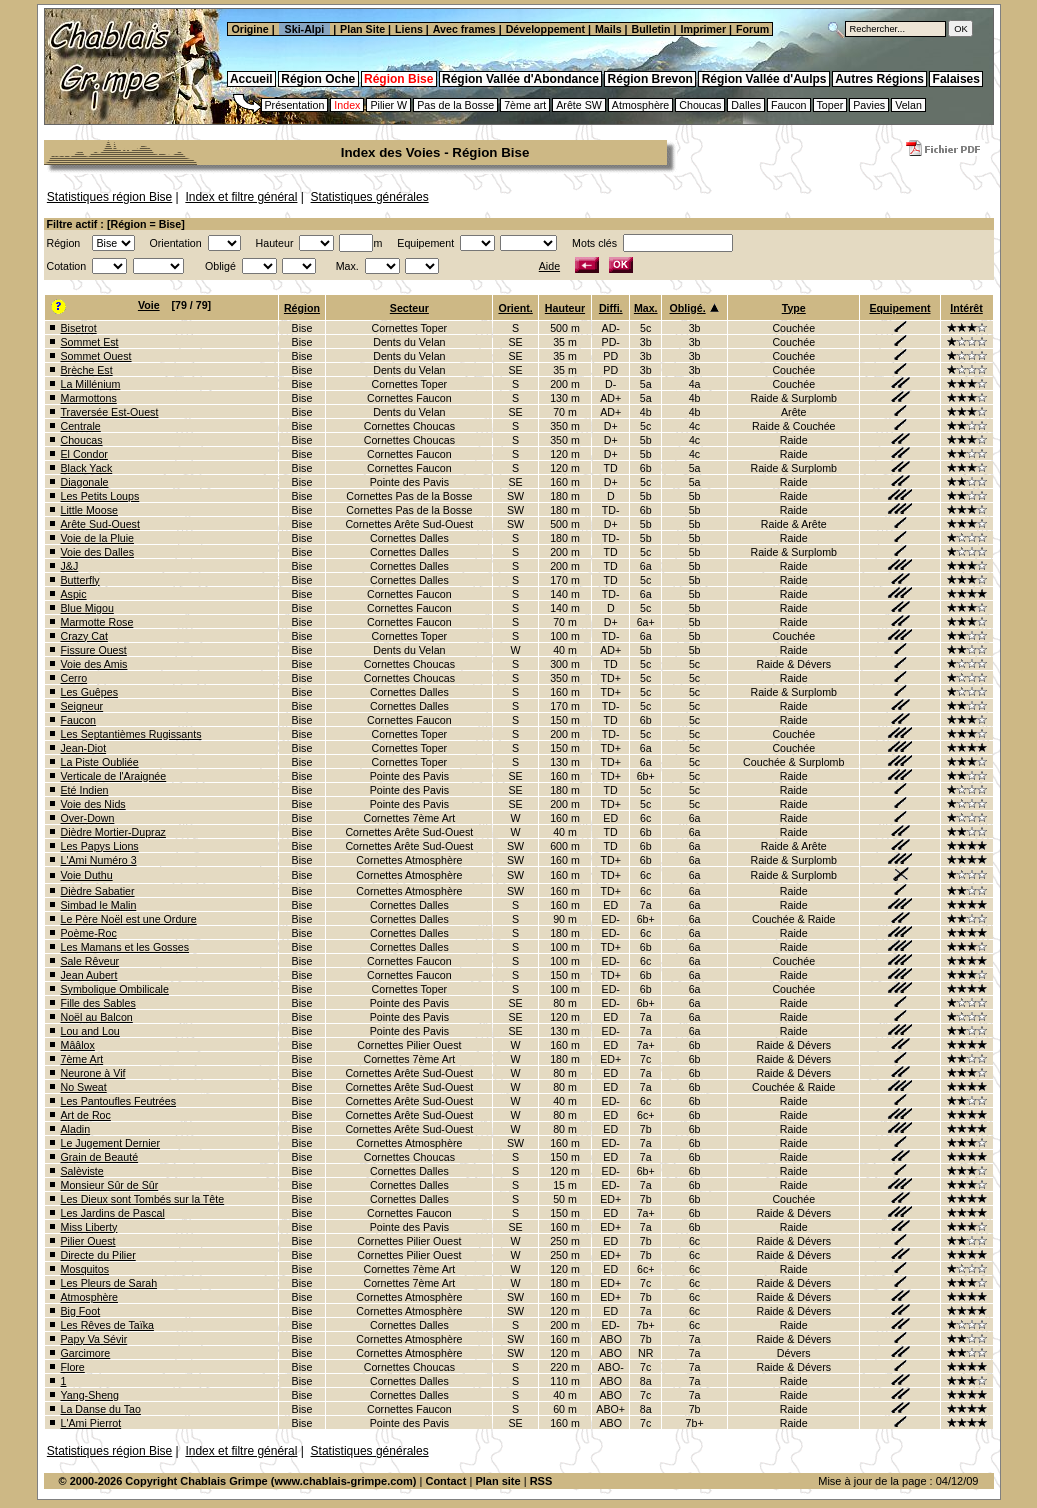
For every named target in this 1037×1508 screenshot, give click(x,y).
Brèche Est (87, 370)
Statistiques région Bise (109, 197)
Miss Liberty (89, 1227)
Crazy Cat (84, 636)
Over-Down (88, 818)
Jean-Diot (84, 748)
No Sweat (84, 1087)
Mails (608, 29)
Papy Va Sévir (94, 1339)
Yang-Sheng (90, 1395)
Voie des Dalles (97, 552)
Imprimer (703, 29)
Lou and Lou (90, 1031)
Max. (646, 308)
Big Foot (81, 1311)
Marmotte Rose (97, 622)
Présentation (295, 105)
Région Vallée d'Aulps (764, 79)
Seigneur (82, 706)
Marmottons (89, 398)
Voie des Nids (93, 804)
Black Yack (87, 468)
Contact (445, 1481)
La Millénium (91, 384)
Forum (754, 29)
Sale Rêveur (90, 961)
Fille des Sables (98, 1003)
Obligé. (688, 308)
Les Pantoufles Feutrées (119, 1101)
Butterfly (80, 580)
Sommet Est (90, 342)
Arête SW (579, 105)
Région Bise (398, 79)
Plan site (497, 1481)
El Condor (84, 454)
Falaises (956, 79)
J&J (70, 566)
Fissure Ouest (94, 650)
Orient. (515, 308)
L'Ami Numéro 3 (99, 860)
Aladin (76, 1129)
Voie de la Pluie (97, 538)
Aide (549, 266)
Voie (149, 305)
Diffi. (611, 308)
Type (794, 308)
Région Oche (318, 79)
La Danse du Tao (101, 1409)
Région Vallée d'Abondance (520, 79)
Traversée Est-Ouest (110, 412)
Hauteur (565, 308)
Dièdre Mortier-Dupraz (113, 832)
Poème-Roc (89, 933)
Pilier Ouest (88, 1241)
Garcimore (86, 1353)
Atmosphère (640, 105)
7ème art (525, 105)
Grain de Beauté (100, 1157)
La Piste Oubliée (100, 762)
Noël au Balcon (97, 1017)
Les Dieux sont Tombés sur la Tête (143, 1199)
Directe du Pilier (98, 1255)
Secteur (409, 308)
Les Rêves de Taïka (107, 1325)
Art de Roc (86, 1115)
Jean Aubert (89, 975)
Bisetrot (79, 328)
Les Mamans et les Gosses (125, 947)
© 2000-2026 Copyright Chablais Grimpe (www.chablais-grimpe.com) (238, 1481)
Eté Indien (85, 790)
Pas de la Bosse (455, 105)
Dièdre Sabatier (98, 891)
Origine (249, 29)
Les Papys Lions (100, 846)
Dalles (746, 105)
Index (347, 105)
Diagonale (85, 482)
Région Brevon (650, 79)
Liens (409, 29)
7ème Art (82, 1059)
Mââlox (78, 1045)
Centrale (81, 426)
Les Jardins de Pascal (113, 1213)
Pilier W (388, 105)
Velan (908, 105)
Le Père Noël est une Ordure (129, 919)
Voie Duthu (87, 875)
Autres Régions (879, 79)
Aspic (74, 594)
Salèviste (82, 1171)
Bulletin (651, 29)
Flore (73, 1367)
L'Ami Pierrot (91, 1423)
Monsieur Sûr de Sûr (110, 1185)
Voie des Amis (94, 664)
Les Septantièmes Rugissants (131, 734)
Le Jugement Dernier (111, 1143)
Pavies (869, 105)
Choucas (700, 105)
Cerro (74, 678)
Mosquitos (85, 1269)
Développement (545, 29)
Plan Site (362, 29)
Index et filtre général (241, 197)
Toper (830, 105)
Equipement (899, 308)
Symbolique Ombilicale (115, 989)
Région (302, 308)
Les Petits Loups (100, 496)
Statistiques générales (370, 197)
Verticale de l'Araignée (114, 776)
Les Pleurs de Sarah (109, 1283)
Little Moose (89, 510)
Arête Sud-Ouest (100, 524)
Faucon (789, 105)
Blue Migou (87, 608)
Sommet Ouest (96, 356)
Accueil (251, 79)
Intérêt (966, 308)
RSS (541, 1481)
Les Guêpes (89, 692)
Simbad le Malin (99, 905)
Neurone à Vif (93, 1073)
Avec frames (464, 29)
